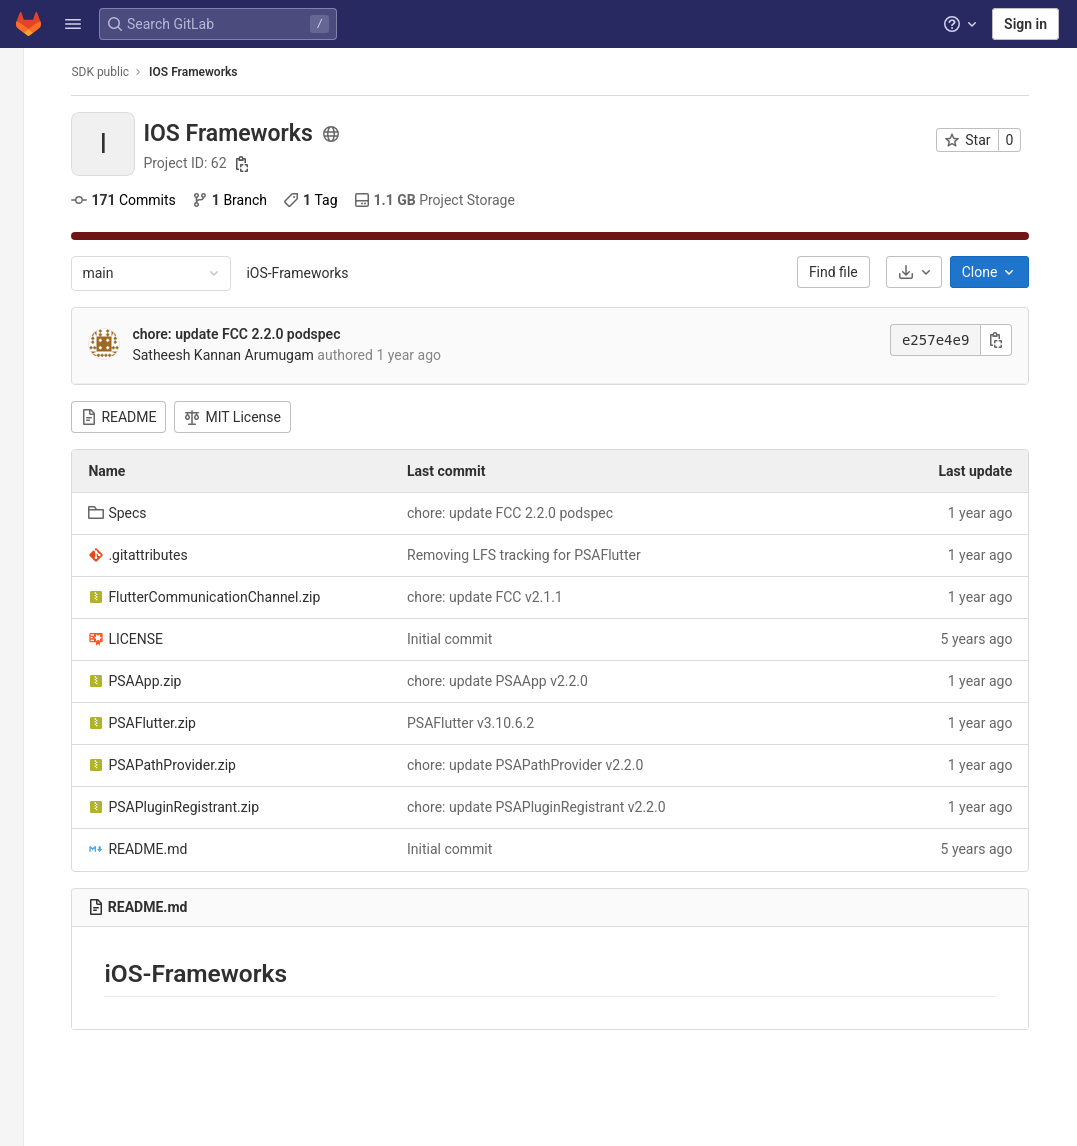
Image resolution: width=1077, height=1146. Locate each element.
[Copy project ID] (258, 164)
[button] (73, 24)
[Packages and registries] (27, 308)
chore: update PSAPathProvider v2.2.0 (541, 765)
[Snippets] (27, 440)
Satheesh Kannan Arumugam (240, 355)
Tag (326, 200)
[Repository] (27, 143)
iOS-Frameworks (314, 273)
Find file (849, 272)
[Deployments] (27, 275)
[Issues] (27, 176)
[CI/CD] (27, 242)
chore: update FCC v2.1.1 (501, 597)
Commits (140, 200)
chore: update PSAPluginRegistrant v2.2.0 (552, 807)
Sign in (1025, 24)
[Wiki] (27, 407)
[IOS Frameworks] (28, 70)
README (135, 417)
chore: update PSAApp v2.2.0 (513, 681)
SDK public (117, 72)
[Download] (930, 272)
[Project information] (27, 110)
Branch (245, 200)
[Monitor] (27, 341)
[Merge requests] (27, 209)
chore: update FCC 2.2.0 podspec (253, 334)
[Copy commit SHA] (1013, 340)
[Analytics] (27, 374)
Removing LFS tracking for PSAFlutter (540, 555)
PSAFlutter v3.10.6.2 (486, 723)
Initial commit (465, 639)
